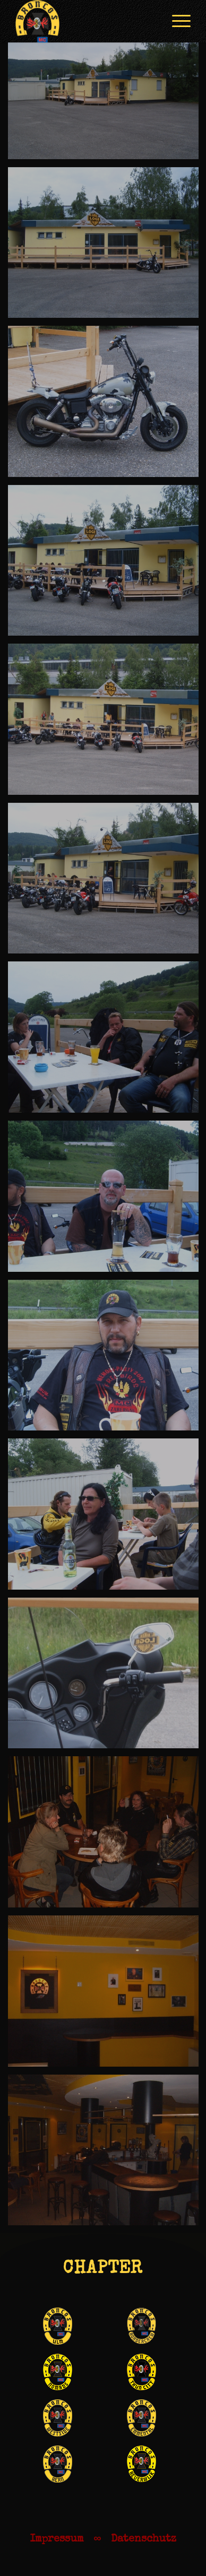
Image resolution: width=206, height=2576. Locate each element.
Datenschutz (143, 2539)
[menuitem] (176, 21)
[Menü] (176, 21)
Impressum (57, 2539)
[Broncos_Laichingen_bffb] (85, 21)
